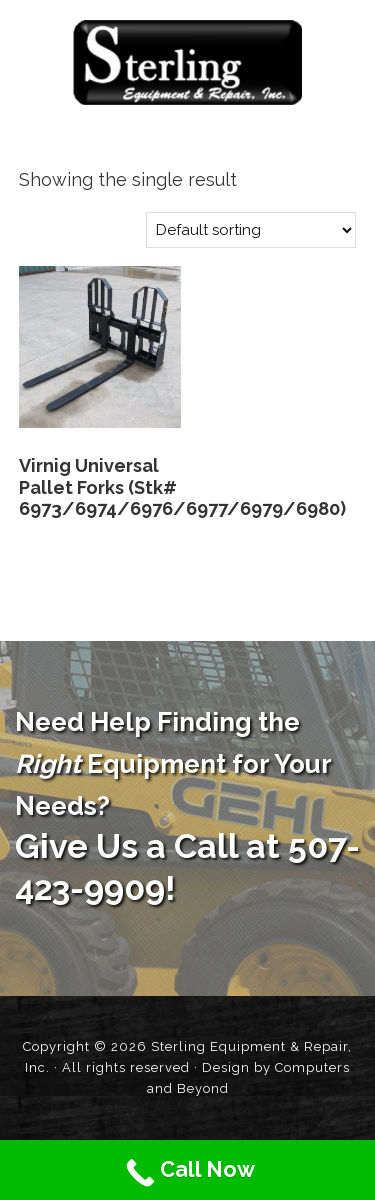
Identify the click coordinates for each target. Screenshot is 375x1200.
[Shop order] (251, 230)
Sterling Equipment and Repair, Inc (187, 62)
